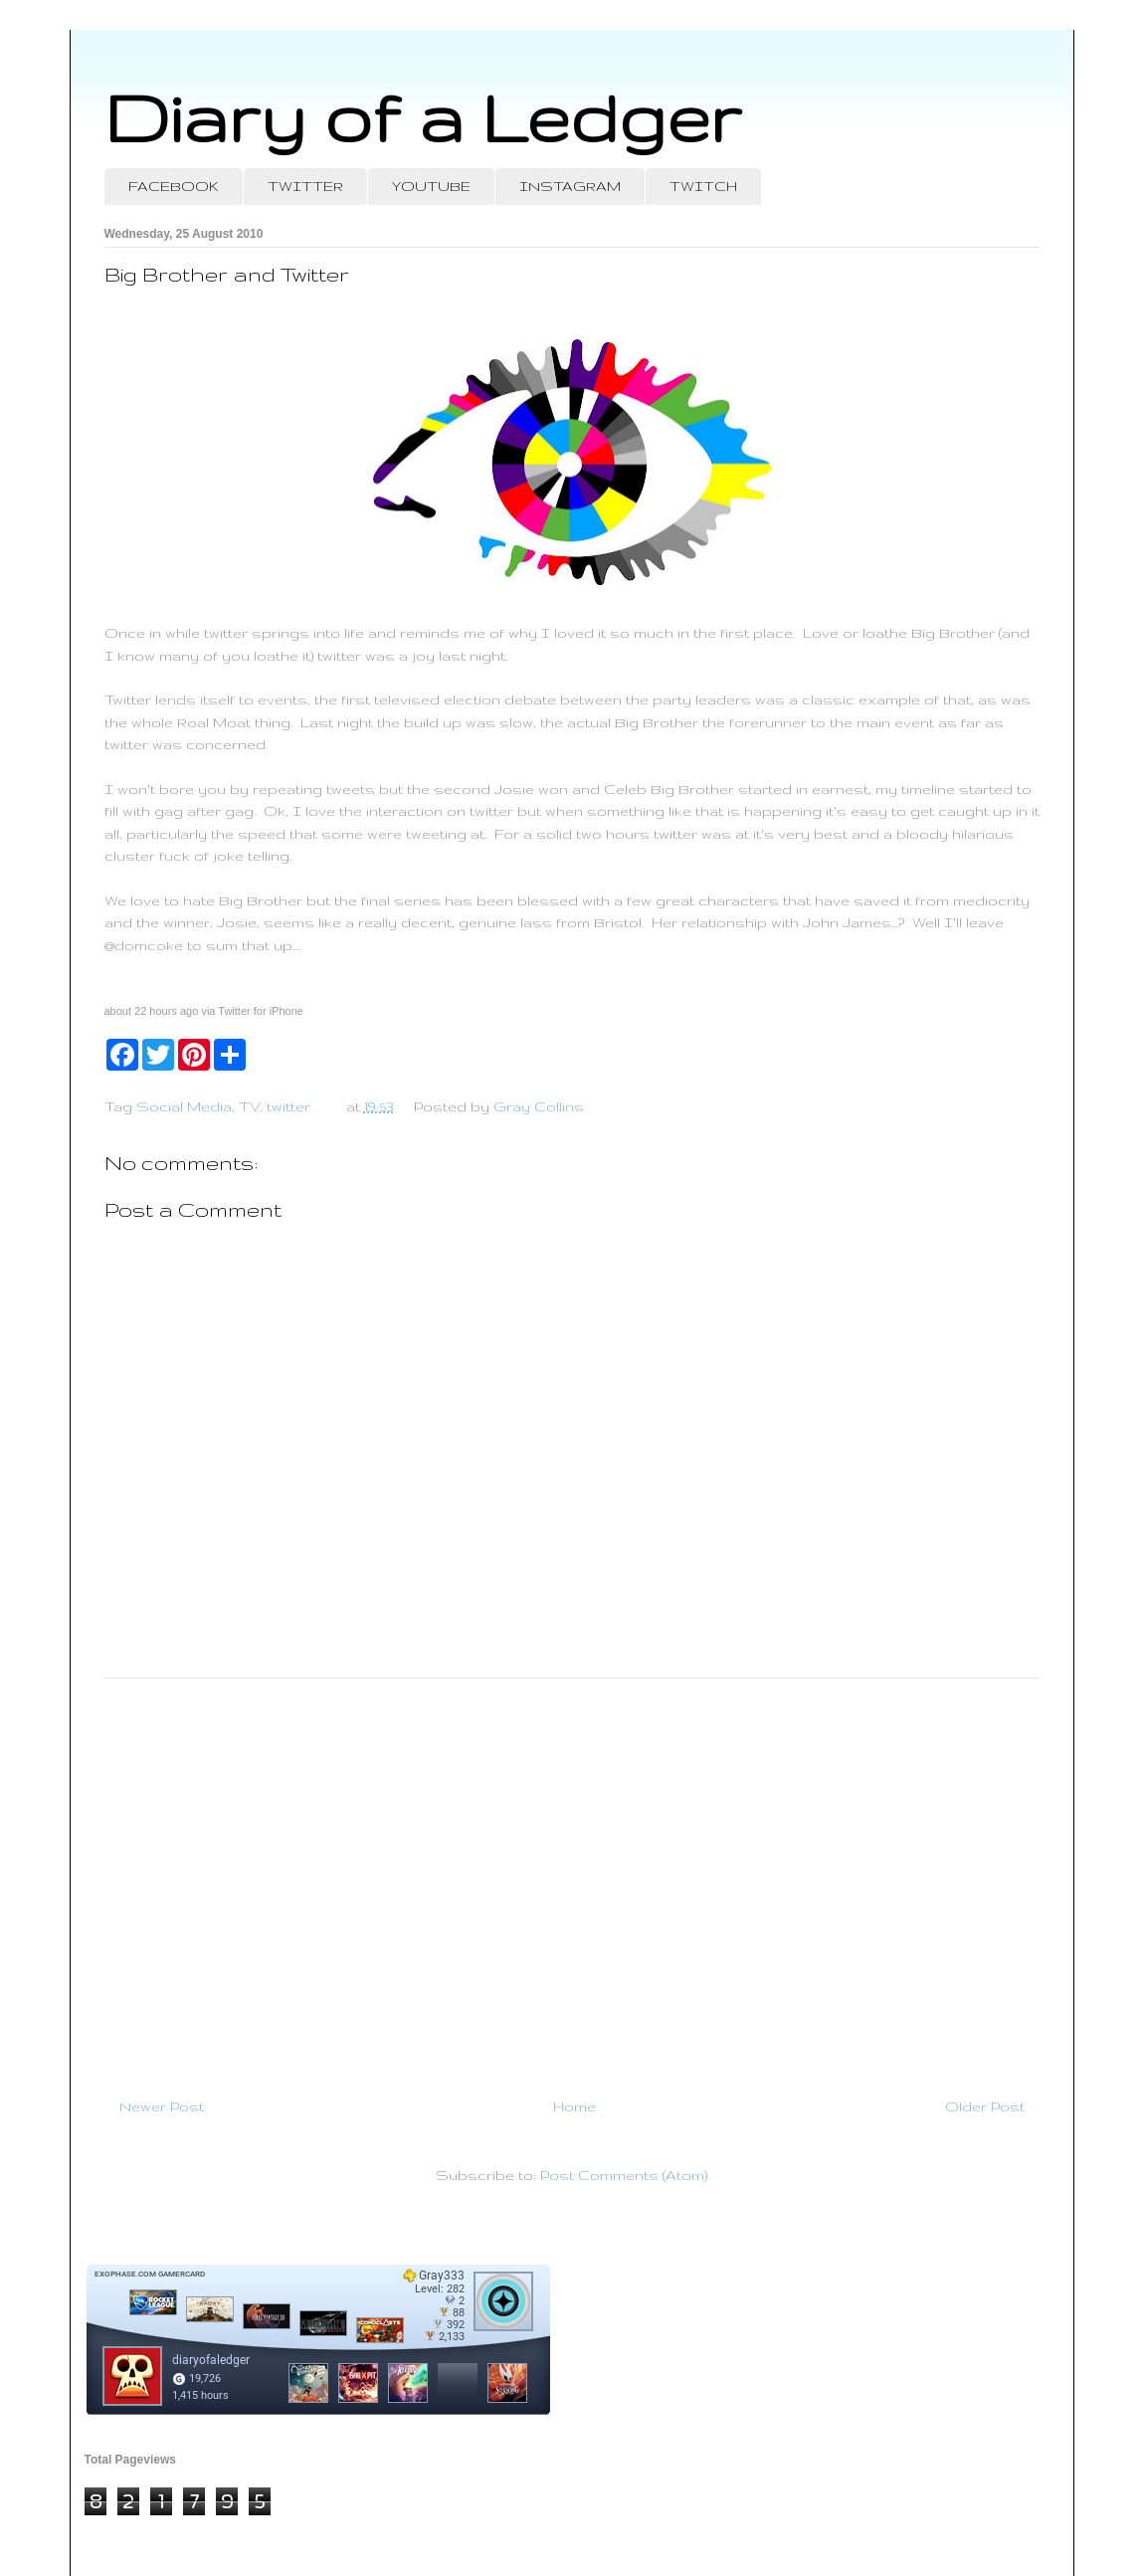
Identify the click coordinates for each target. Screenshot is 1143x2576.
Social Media (184, 1106)
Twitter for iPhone (260, 1011)
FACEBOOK (173, 186)
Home (574, 2106)
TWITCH (703, 186)
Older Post (985, 2106)
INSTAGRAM (570, 186)
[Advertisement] (572, 1879)
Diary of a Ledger (422, 117)
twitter (288, 1106)
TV (249, 1106)
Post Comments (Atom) (623, 2175)
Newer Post (161, 2106)
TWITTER (305, 186)
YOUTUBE (431, 186)
